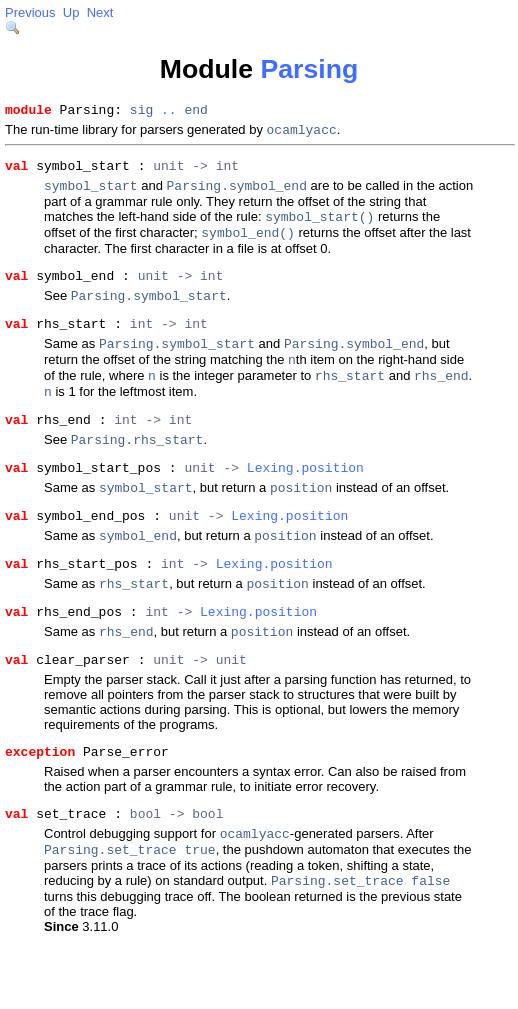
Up (71, 12)
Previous (30, 12)
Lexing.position (305, 505)
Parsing (309, 69)
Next (100, 12)
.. (169, 112)
